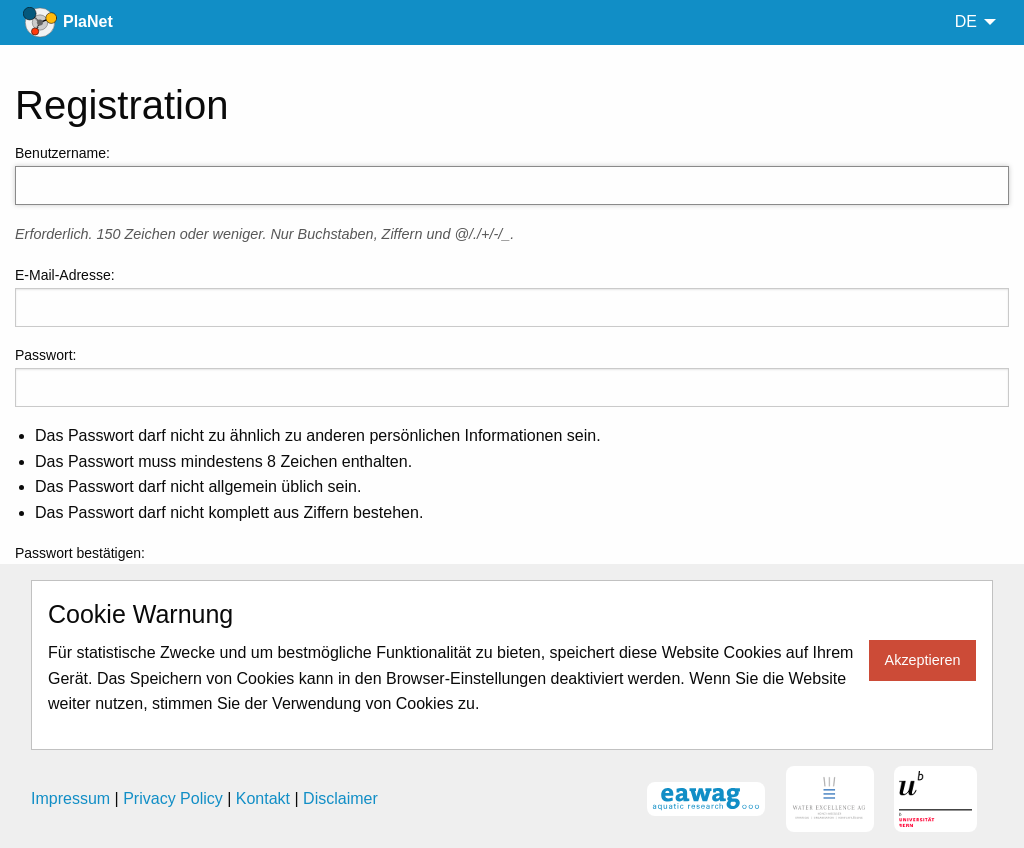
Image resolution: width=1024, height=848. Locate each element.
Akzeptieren (923, 660)
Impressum (70, 798)
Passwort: (45, 355)
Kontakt (263, 798)
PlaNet (88, 21)
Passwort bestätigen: (80, 553)
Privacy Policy (173, 798)
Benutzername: (62, 153)
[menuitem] (970, 22)
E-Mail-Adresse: (65, 275)
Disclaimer (340, 798)
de (966, 21)
